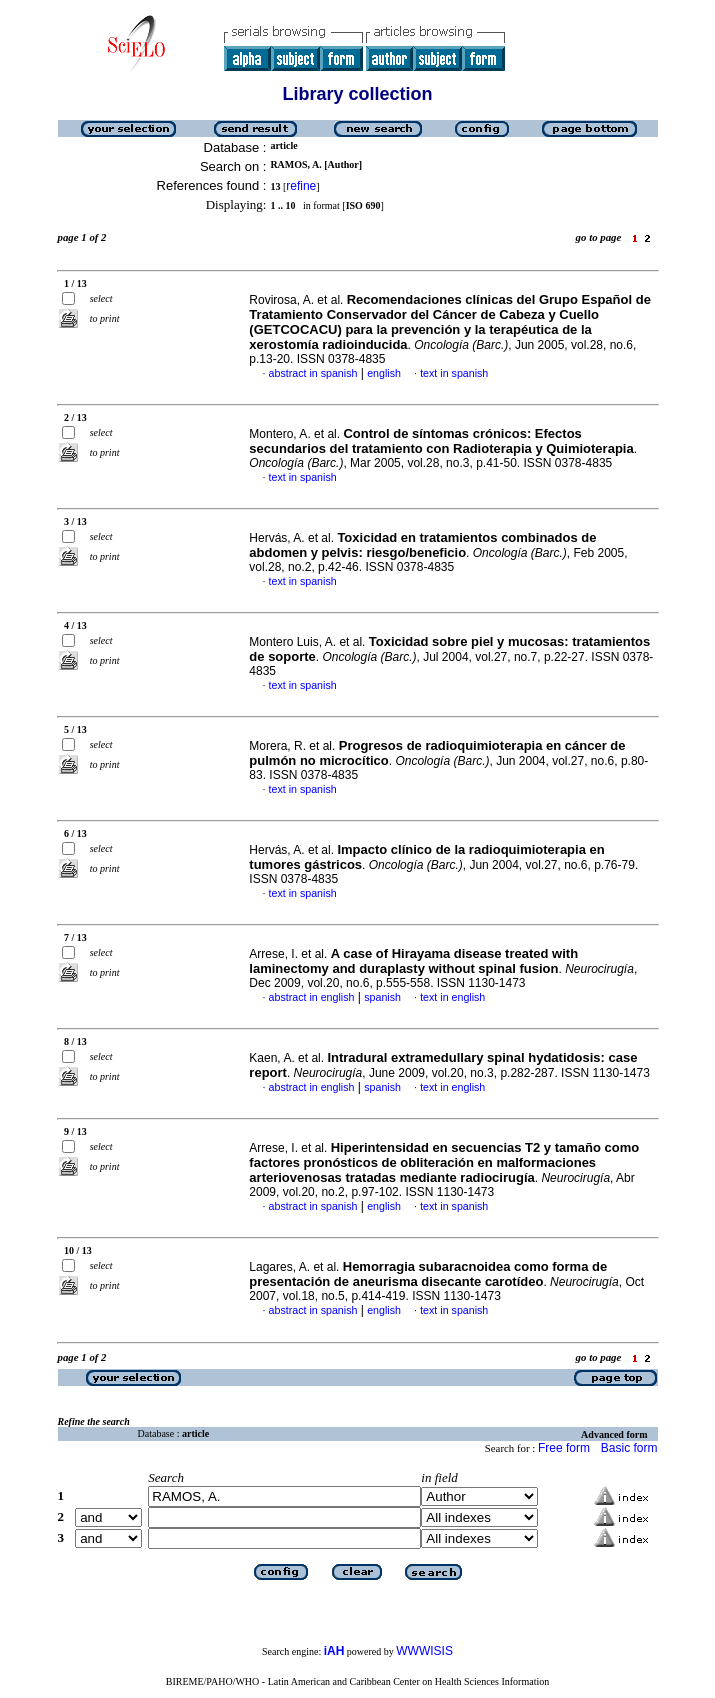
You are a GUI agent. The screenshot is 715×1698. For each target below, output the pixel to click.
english (384, 373)
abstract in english (312, 997)
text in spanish (454, 373)
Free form (564, 1448)
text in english (452, 997)
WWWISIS (424, 1651)
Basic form (629, 1448)
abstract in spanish (313, 373)
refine (301, 186)
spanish (382, 997)
